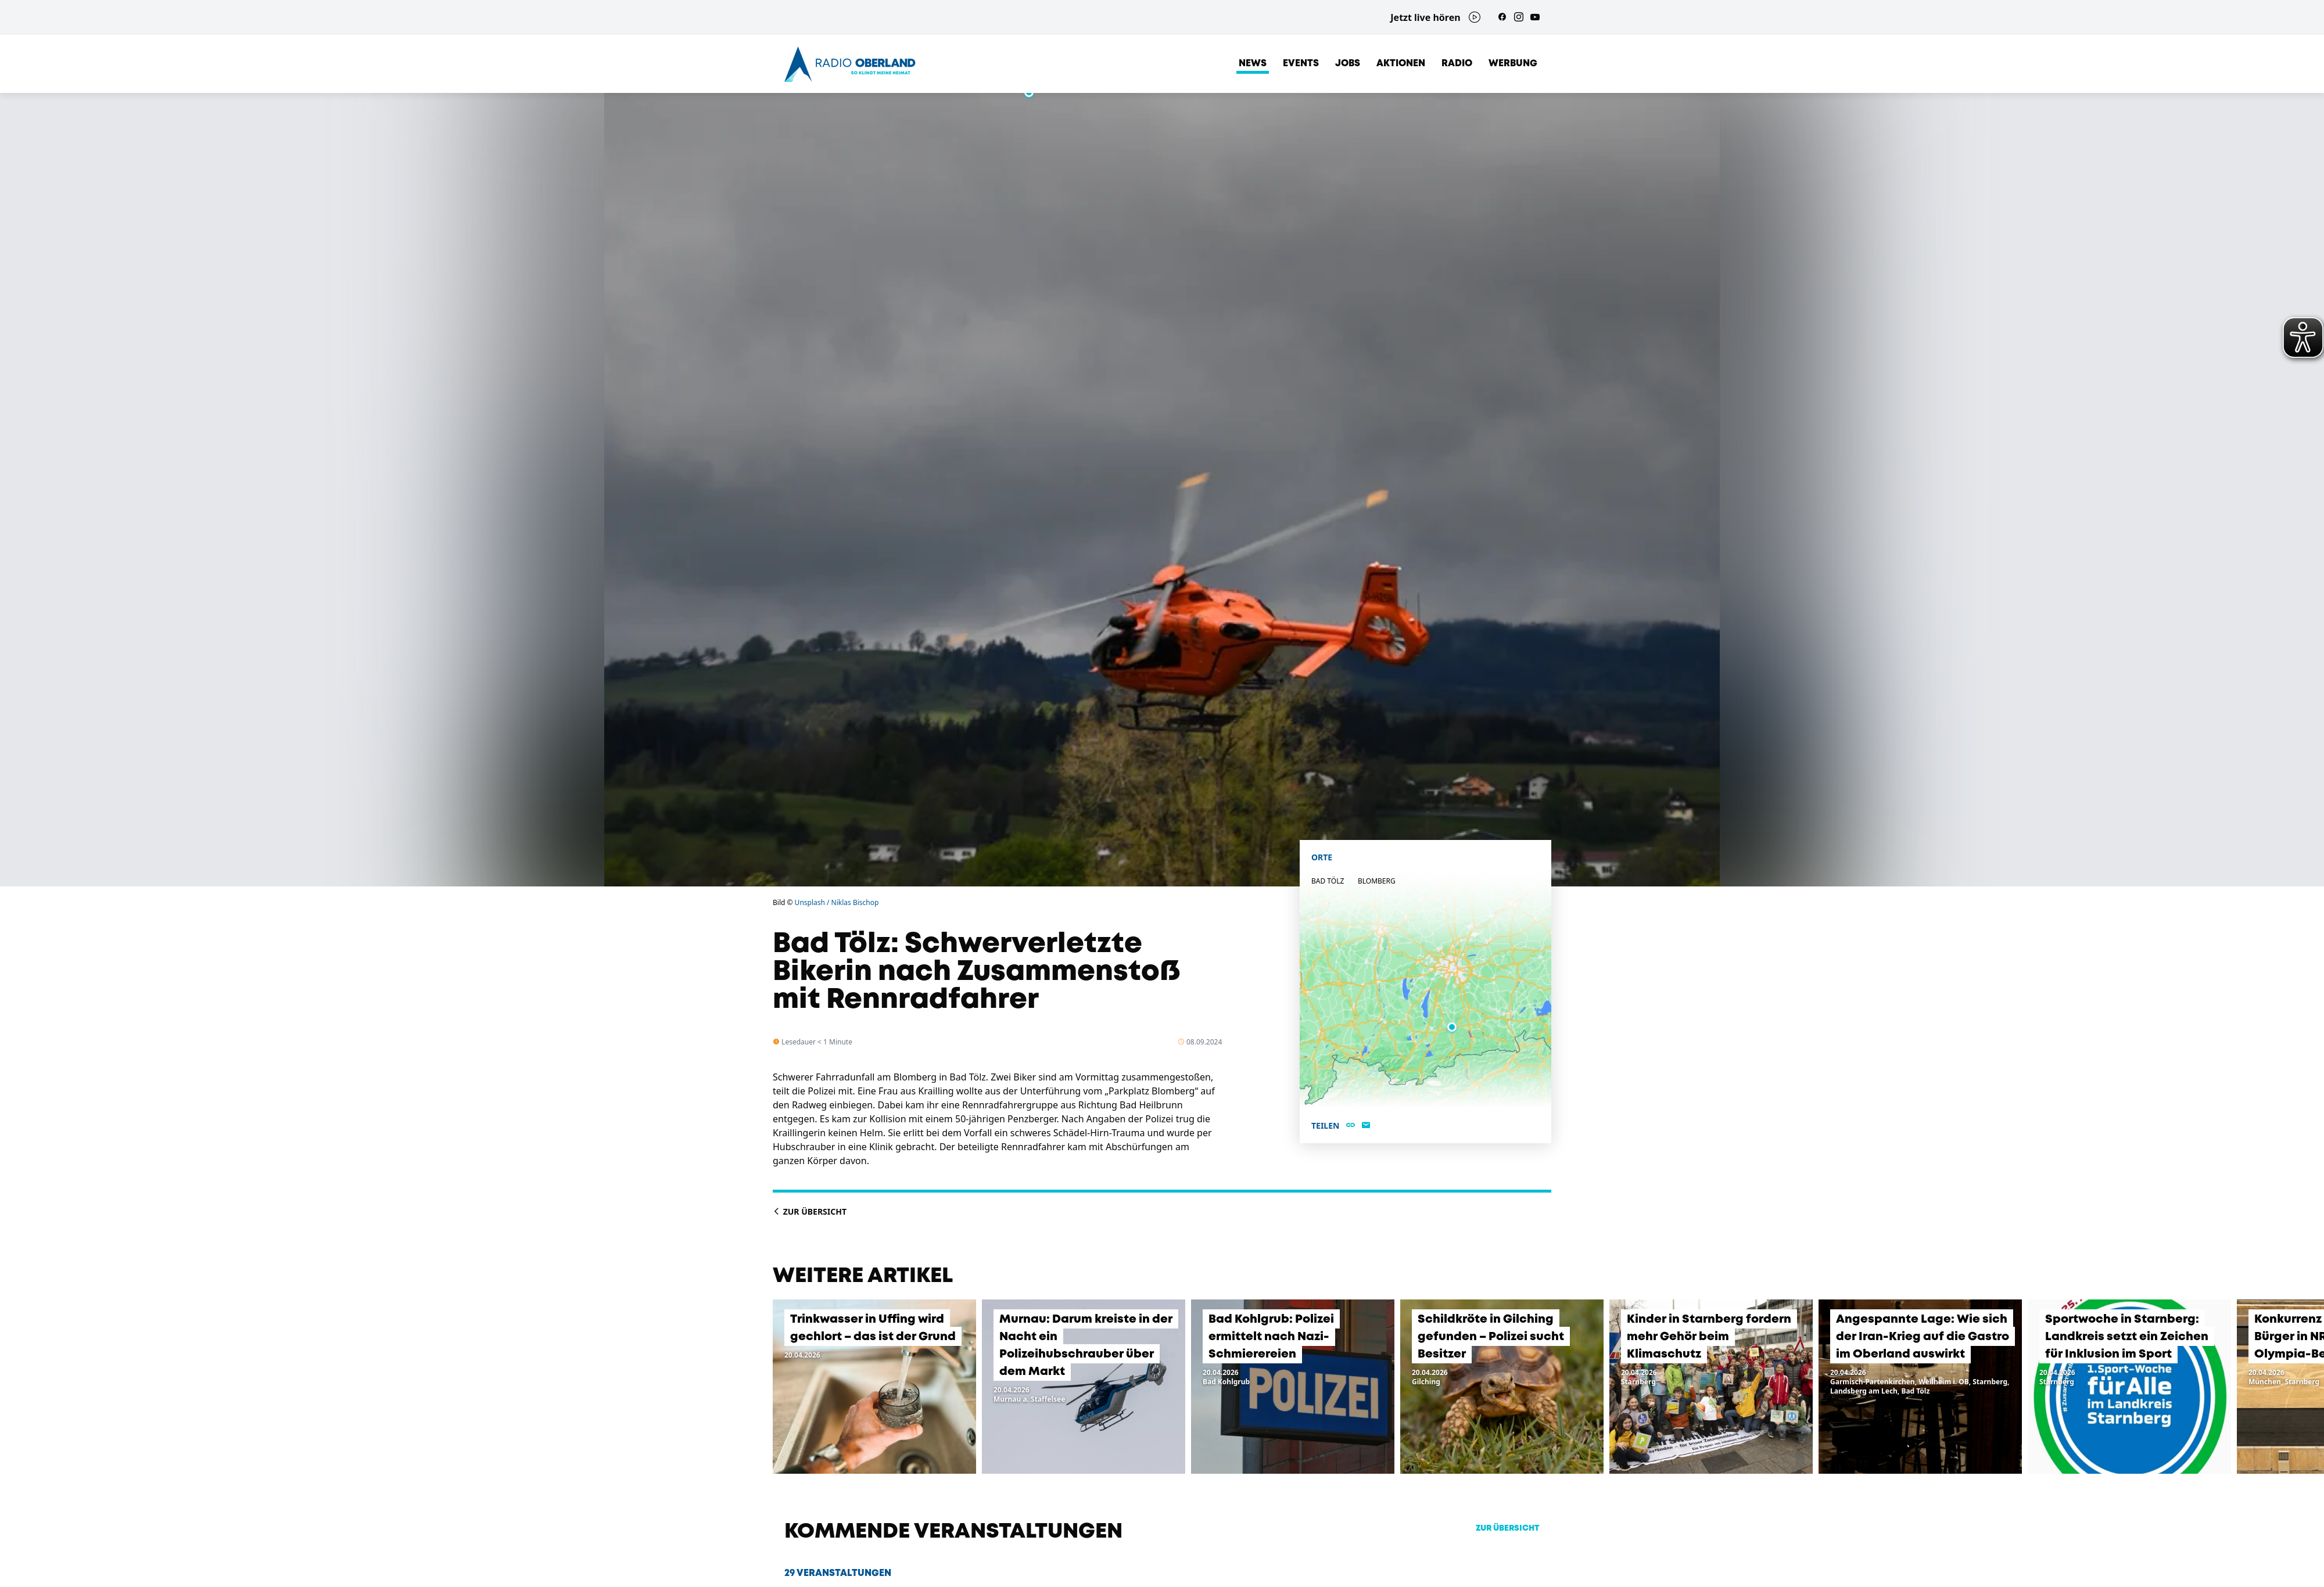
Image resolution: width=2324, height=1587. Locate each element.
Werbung (1513, 63)
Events (1301, 63)
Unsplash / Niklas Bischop (837, 902)
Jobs (1347, 63)
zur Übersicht (1508, 1528)
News (1253, 63)
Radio (1456, 63)
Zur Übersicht (810, 1211)
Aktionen (1400, 63)
